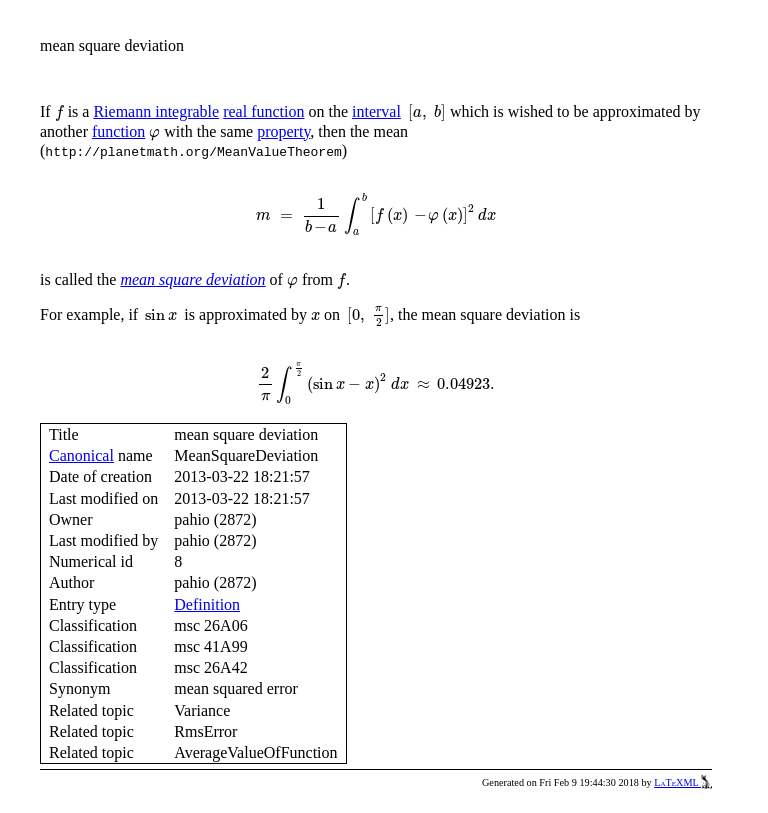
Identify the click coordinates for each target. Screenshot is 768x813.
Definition (207, 604)
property (283, 131)
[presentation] (59, 113)
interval (376, 111)
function (118, 131)
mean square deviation (192, 279)
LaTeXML (683, 782)
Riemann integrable (156, 111)
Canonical (81, 455)
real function (263, 111)
